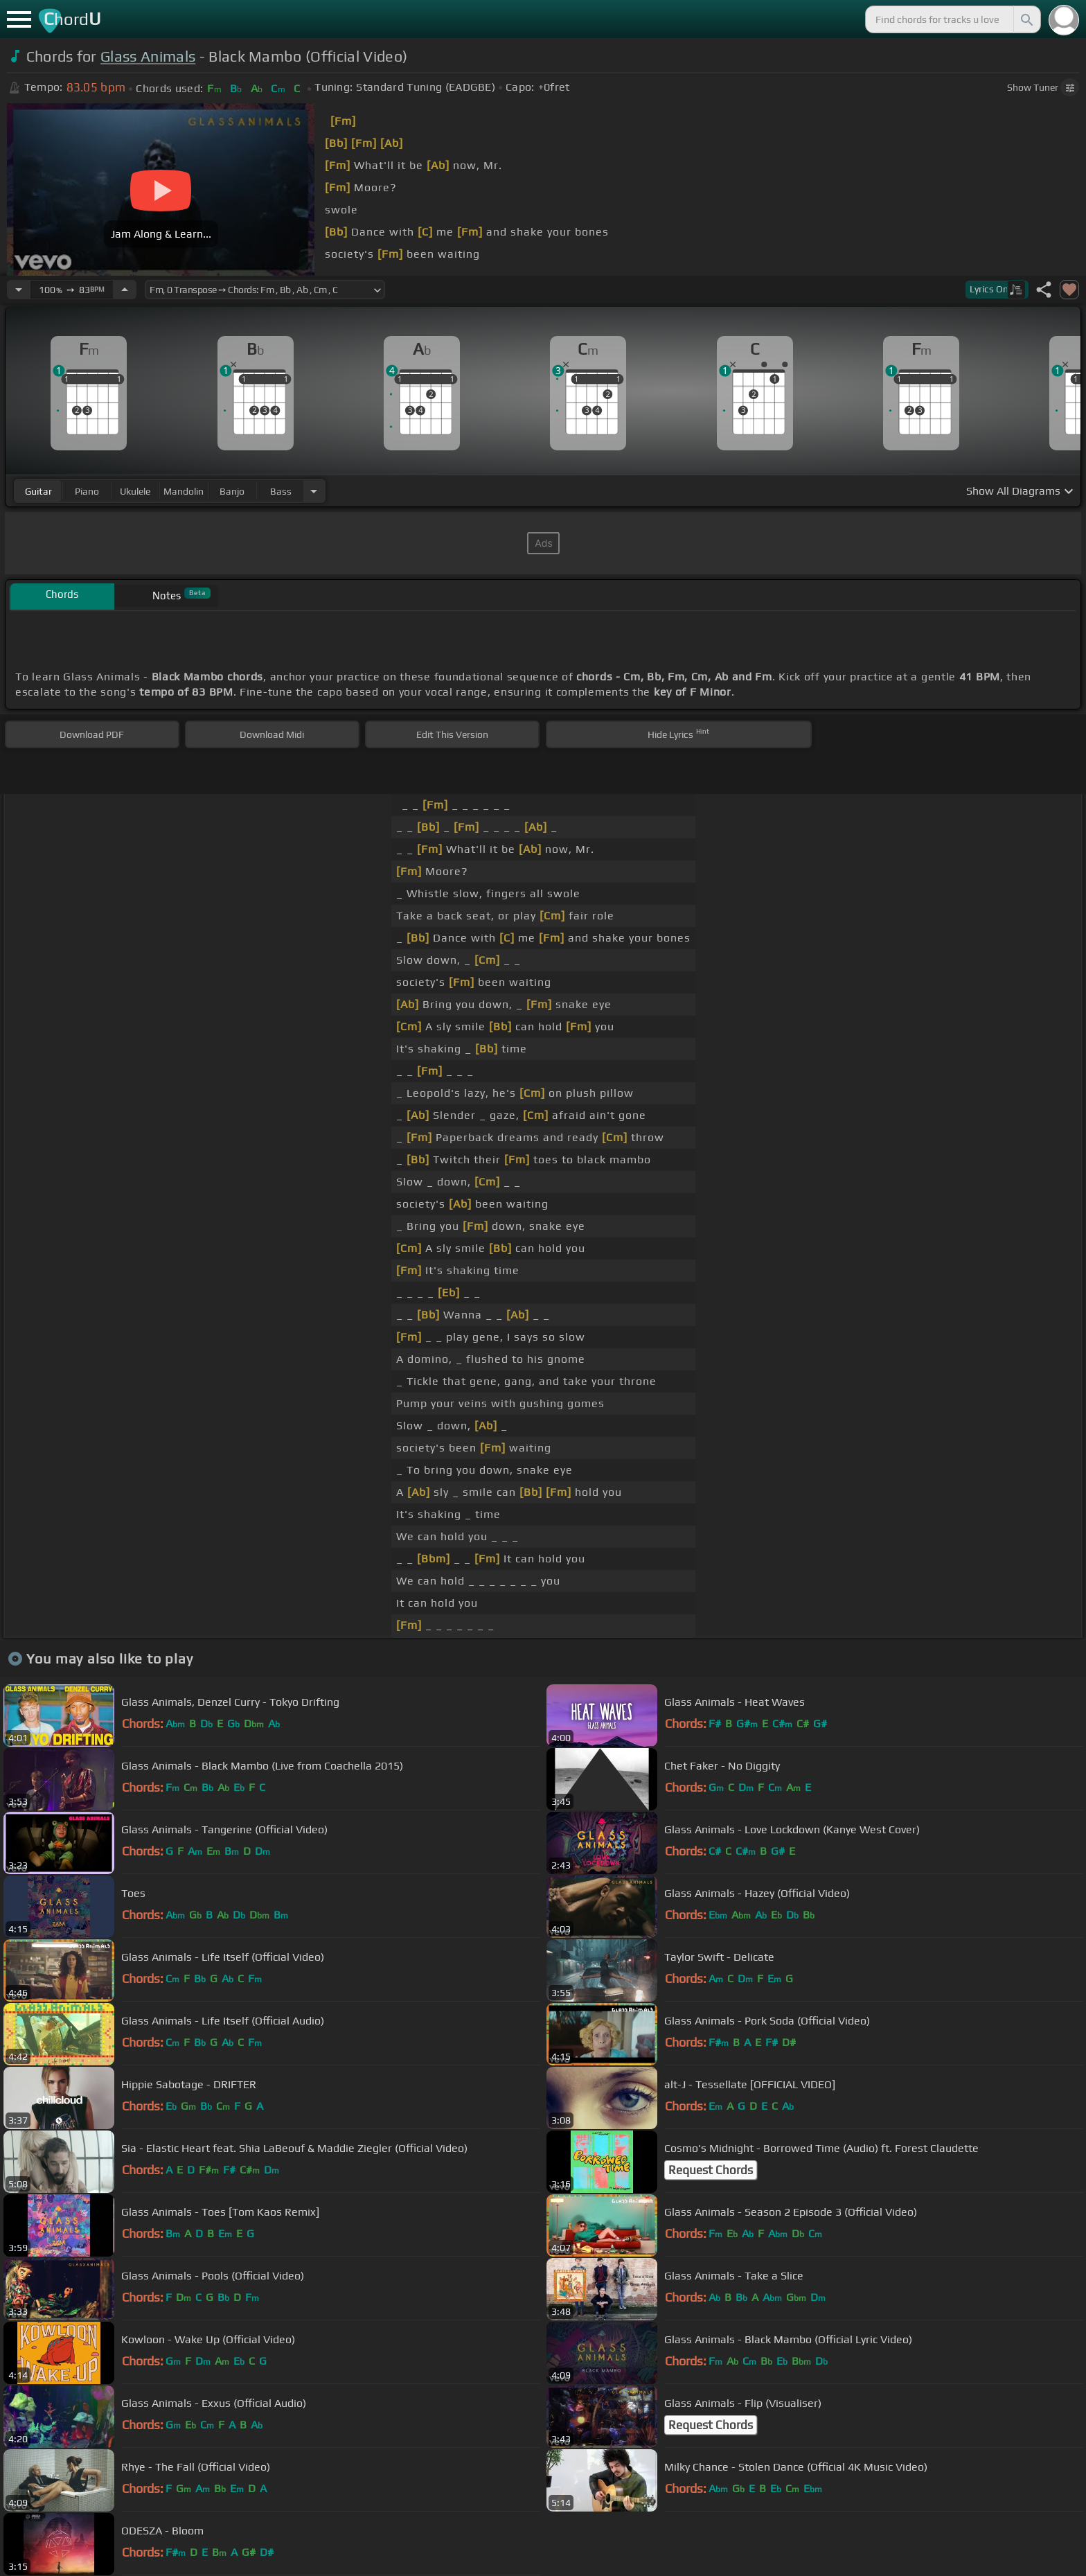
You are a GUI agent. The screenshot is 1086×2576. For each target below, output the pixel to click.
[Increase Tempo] (124, 289)
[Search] (1025, 19)
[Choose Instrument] (313, 491)
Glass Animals (147, 56)
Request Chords (710, 2170)
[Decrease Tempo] (18, 289)
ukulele (135, 491)
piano (87, 491)
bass (281, 491)
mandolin (183, 491)
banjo (232, 491)
